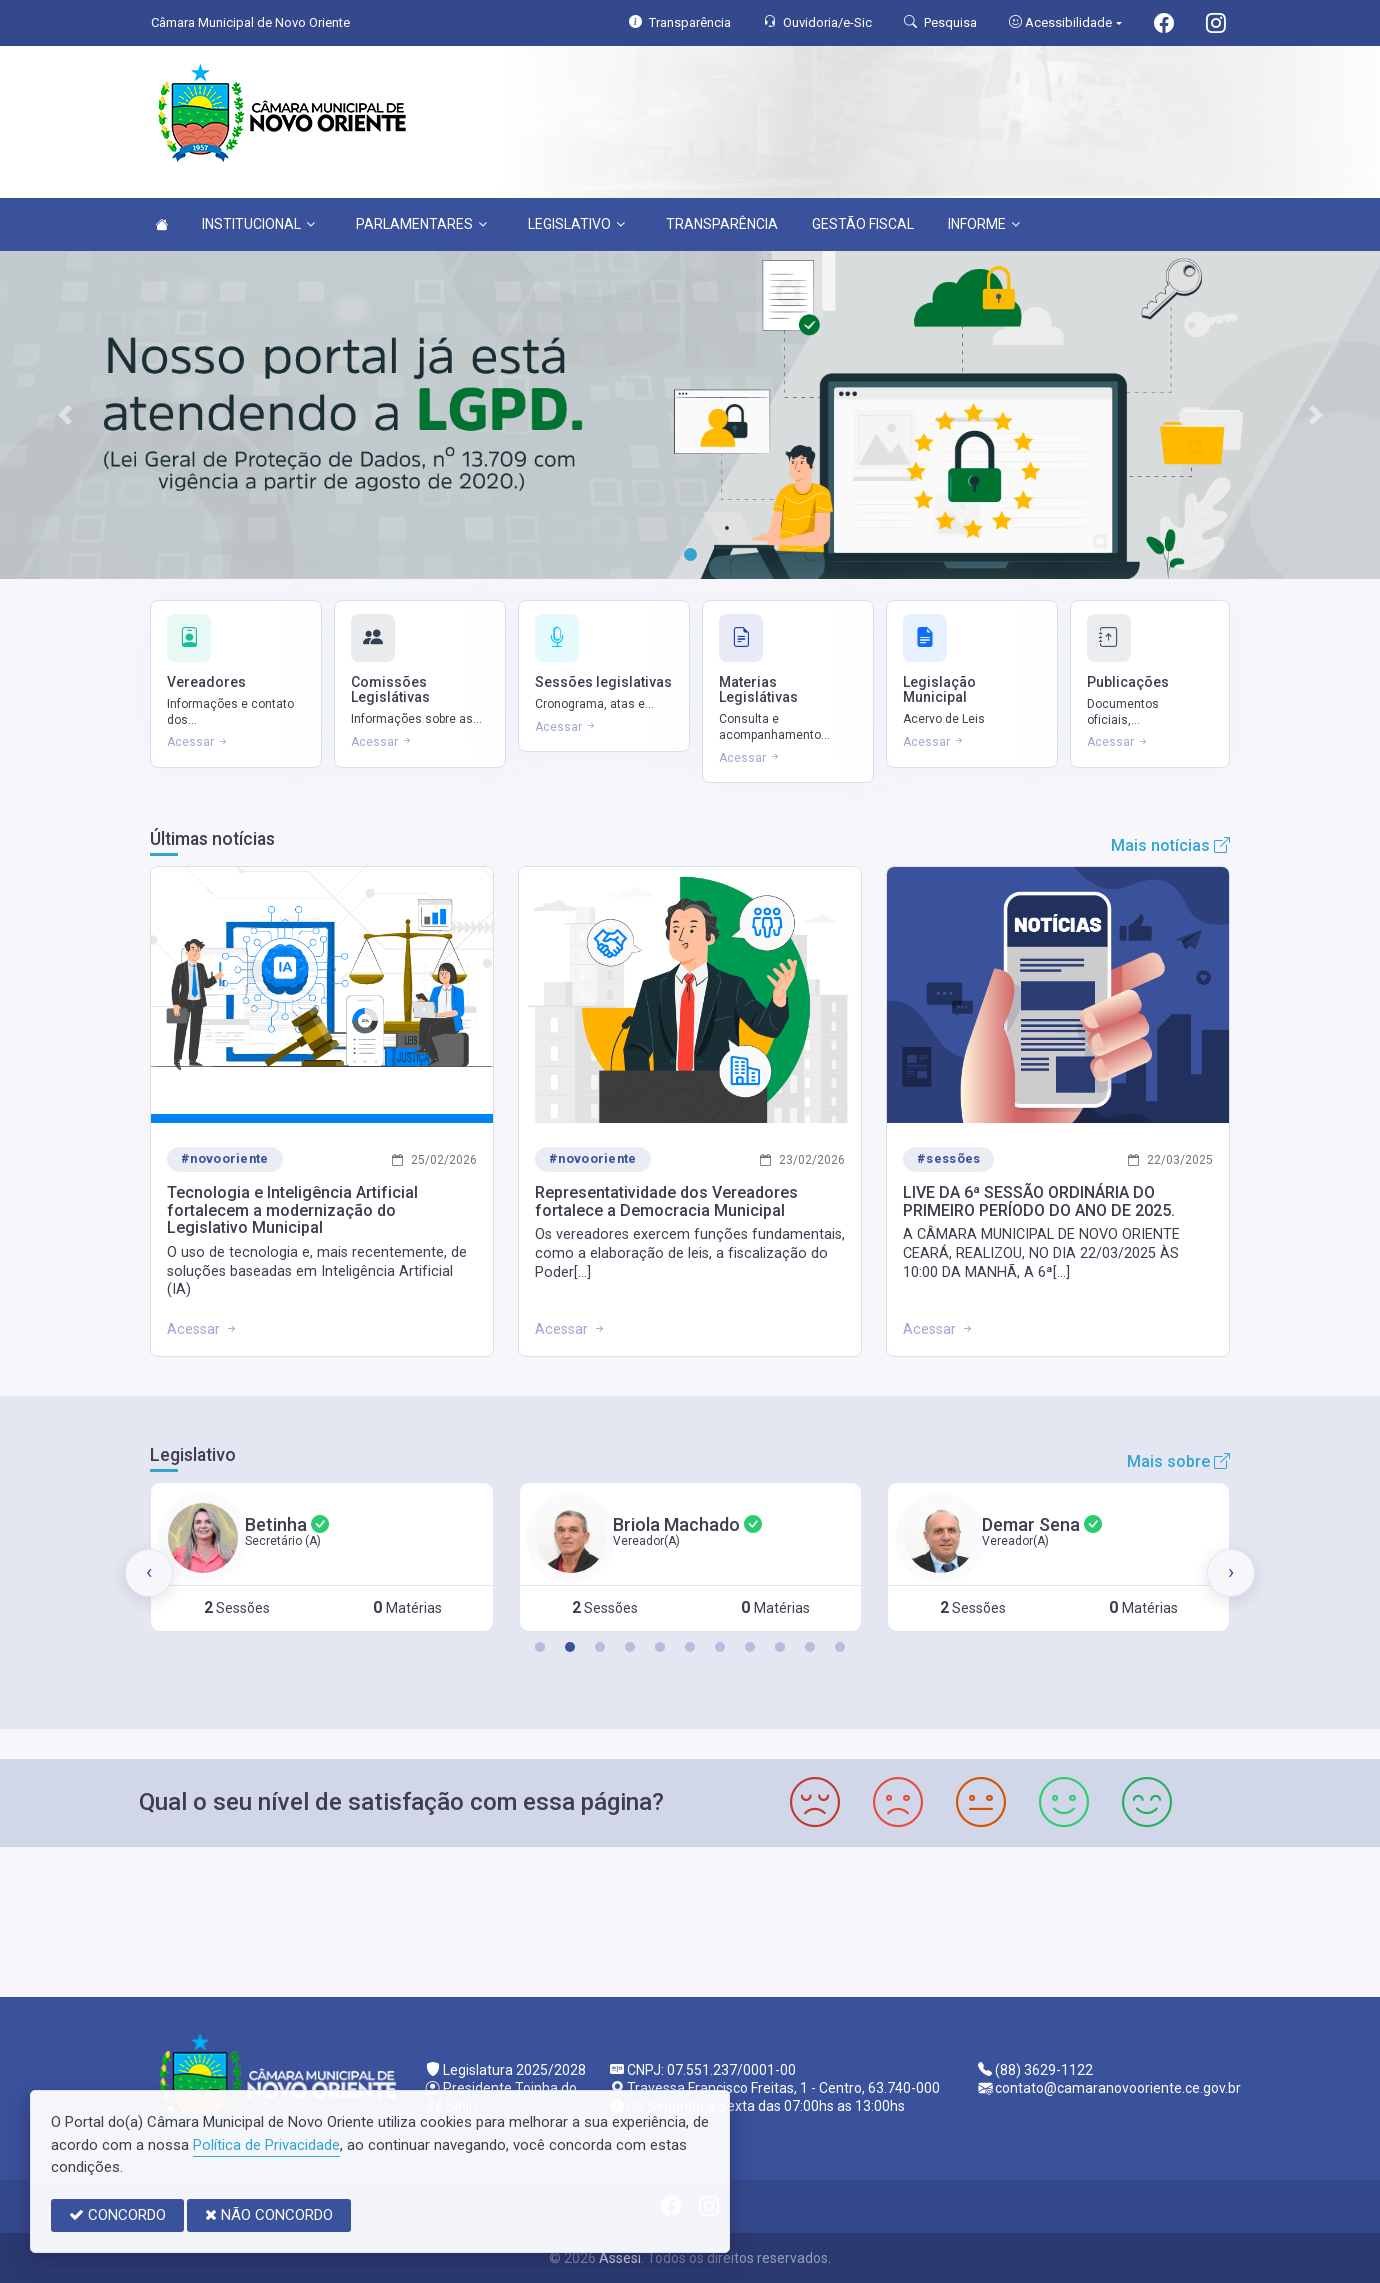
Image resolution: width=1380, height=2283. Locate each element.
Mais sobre (1178, 1461)
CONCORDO (117, 2215)
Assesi (620, 2258)
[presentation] (149, 1573)
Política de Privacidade (266, 2145)
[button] (540, 1647)
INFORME (984, 224)
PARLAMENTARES (421, 224)
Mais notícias (1170, 845)
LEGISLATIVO (576, 224)
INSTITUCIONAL (258, 224)
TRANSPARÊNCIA (722, 224)
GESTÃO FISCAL (863, 224)
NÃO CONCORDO (269, 2215)
